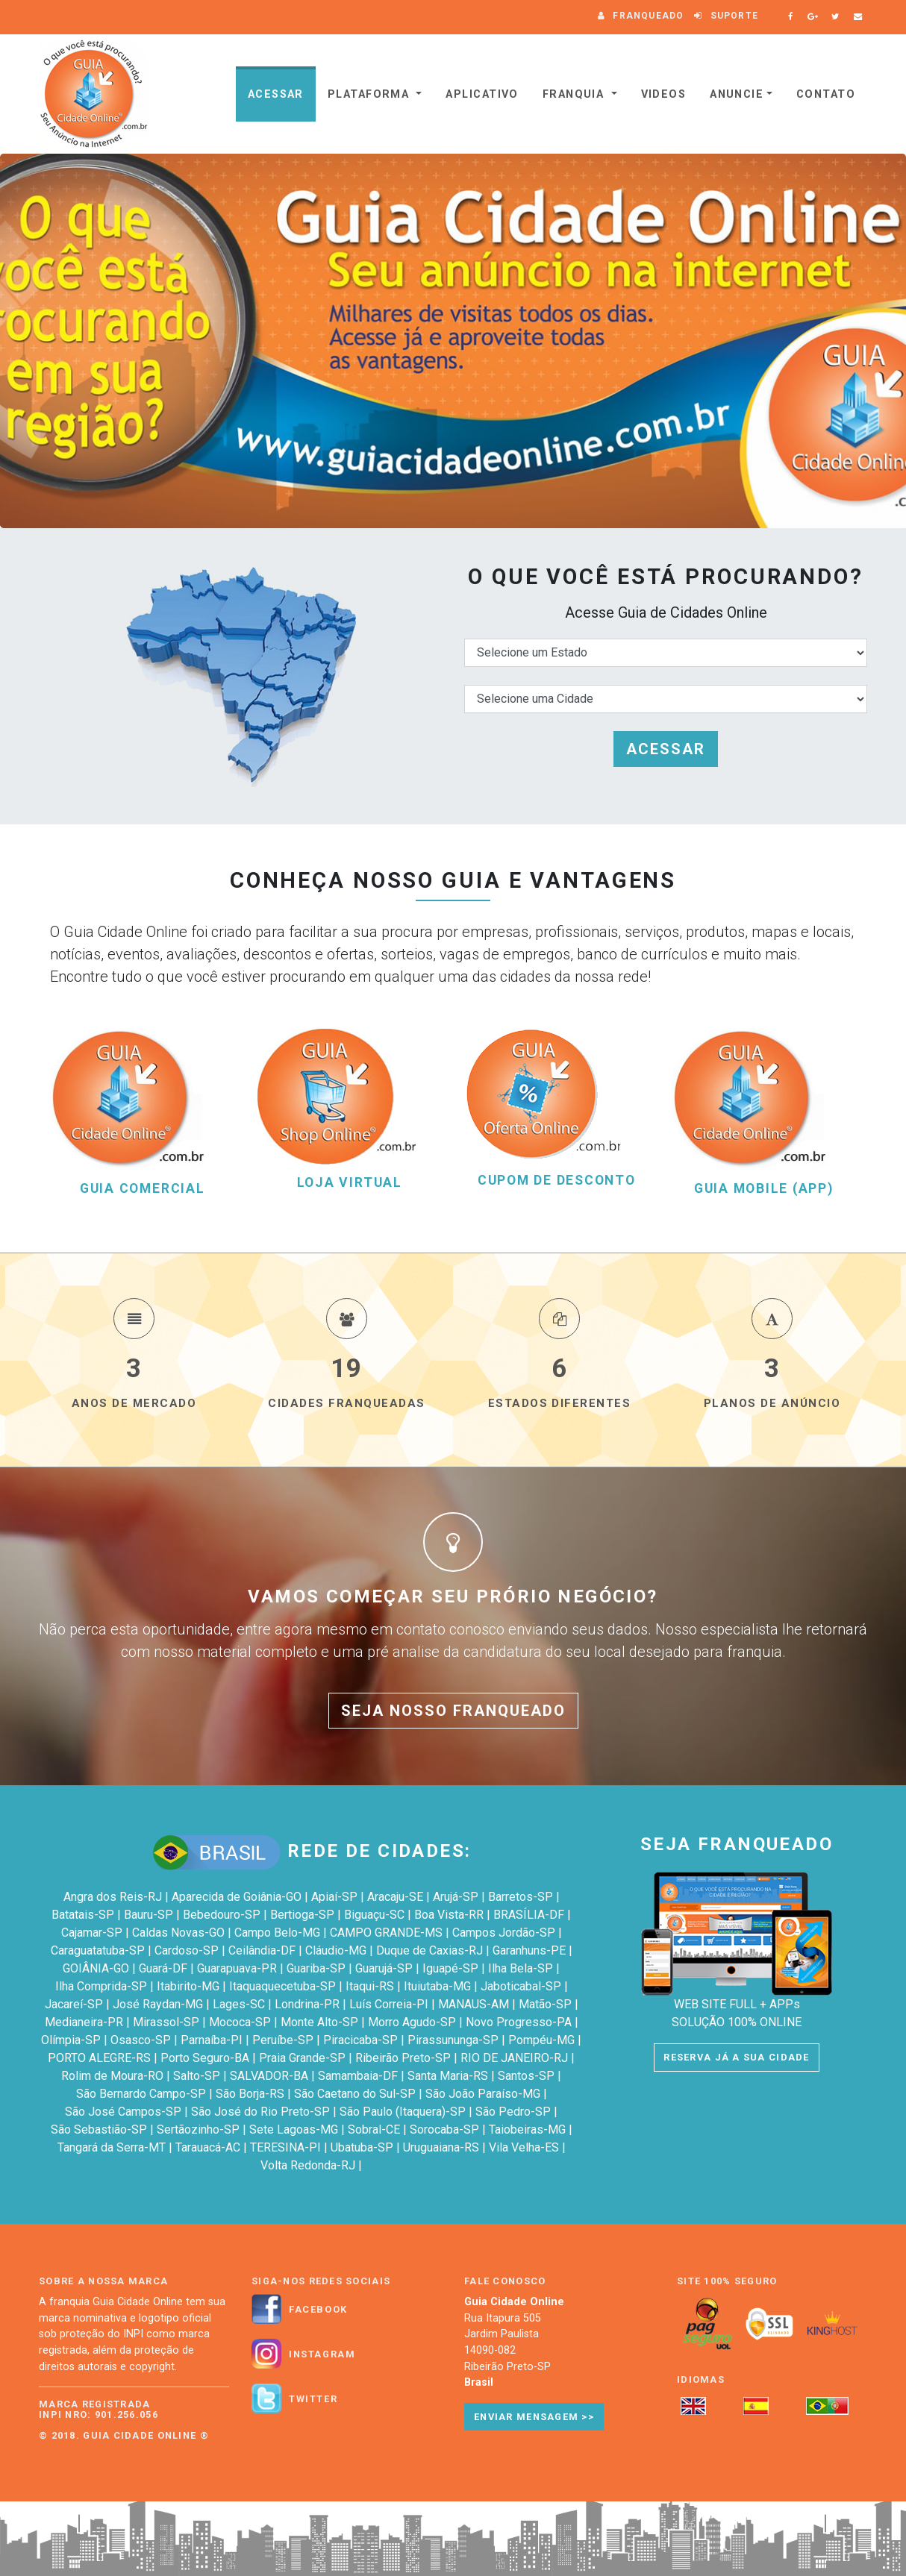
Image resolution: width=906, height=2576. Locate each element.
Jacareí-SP (74, 2004)
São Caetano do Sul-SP (355, 2094)
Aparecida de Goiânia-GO (237, 1897)
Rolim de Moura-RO (112, 2076)
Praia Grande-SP (302, 2058)
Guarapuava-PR (237, 1968)
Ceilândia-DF (262, 1950)
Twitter (313, 2399)
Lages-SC (239, 2004)
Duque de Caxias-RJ (429, 1950)
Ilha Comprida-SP (101, 1986)
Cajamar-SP (91, 1932)
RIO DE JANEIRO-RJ (514, 2058)
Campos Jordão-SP (503, 1932)
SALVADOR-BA (269, 2076)
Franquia (575, 94)
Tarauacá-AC (207, 2147)
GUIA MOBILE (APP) (764, 1189)
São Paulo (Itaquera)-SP (403, 2112)
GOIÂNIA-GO (96, 1968)
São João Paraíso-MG (482, 2094)
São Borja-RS (250, 2094)
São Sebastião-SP (99, 2129)
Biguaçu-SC (374, 1915)
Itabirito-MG (188, 1986)
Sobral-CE (374, 2129)
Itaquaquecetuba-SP (282, 1986)
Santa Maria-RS (447, 2076)
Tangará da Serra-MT (111, 2147)
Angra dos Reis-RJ (112, 1897)
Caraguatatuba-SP (98, 1950)
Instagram (322, 2354)
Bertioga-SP (302, 1915)
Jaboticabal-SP (521, 1986)
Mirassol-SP (166, 2022)
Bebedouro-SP (221, 1915)
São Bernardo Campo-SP (141, 2094)
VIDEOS (664, 94)
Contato (825, 94)
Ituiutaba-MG (437, 1986)
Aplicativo (482, 94)
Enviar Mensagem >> (534, 2416)
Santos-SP (526, 2076)
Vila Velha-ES (524, 2147)
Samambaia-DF (358, 2076)
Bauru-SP (148, 1915)
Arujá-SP (455, 1897)
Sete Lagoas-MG (293, 2129)
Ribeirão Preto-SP (403, 2058)
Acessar (276, 94)
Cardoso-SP (186, 1950)
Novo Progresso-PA (519, 2022)
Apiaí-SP (334, 1897)
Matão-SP (545, 2004)
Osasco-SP (140, 2040)
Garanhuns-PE (529, 1950)
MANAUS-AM (473, 2004)
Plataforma (370, 94)
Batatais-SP (82, 1915)
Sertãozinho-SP (198, 2129)
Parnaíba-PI (212, 2040)
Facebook (318, 2309)
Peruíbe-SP (282, 2040)
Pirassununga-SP (453, 2040)
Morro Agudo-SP (412, 2022)
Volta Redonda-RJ (307, 2165)
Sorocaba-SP (444, 2129)
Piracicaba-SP (360, 2040)
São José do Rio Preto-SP (260, 2112)
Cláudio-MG (335, 1950)
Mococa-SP (240, 2022)
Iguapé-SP (450, 1968)
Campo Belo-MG (277, 1932)
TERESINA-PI (285, 2147)
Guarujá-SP (384, 1968)
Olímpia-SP (71, 2040)
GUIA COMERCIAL (142, 1189)
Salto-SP (196, 2076)
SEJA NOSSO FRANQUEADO (453, 1711)
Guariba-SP (316, 1968)
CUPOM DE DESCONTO (557, 1180)
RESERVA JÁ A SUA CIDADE (736, 2057)
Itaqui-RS (370, 1986)
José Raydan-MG (158, 2004)
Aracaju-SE (395, 1897)
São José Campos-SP (123, 2112)
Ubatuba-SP (362, 2147)
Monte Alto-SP (319, 2022)
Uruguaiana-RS (441, 2147)
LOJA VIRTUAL (349, 1183)
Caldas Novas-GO (178, 1932)
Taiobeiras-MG (527, 2129)
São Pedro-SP (513, 2112)
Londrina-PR (307, 2004)
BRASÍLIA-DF (528, 1915)
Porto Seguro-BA (204, 2058)
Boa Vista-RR (449, 1915)
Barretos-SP (520, 1897)
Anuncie (736, 94)
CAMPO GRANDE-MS (386, 1932)
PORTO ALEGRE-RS (99, 2058)
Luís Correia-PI (388, 2004)
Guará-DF (163, 1968)
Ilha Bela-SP (520, 1968)
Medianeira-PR (84, 2022)
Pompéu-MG (541, 2040)
